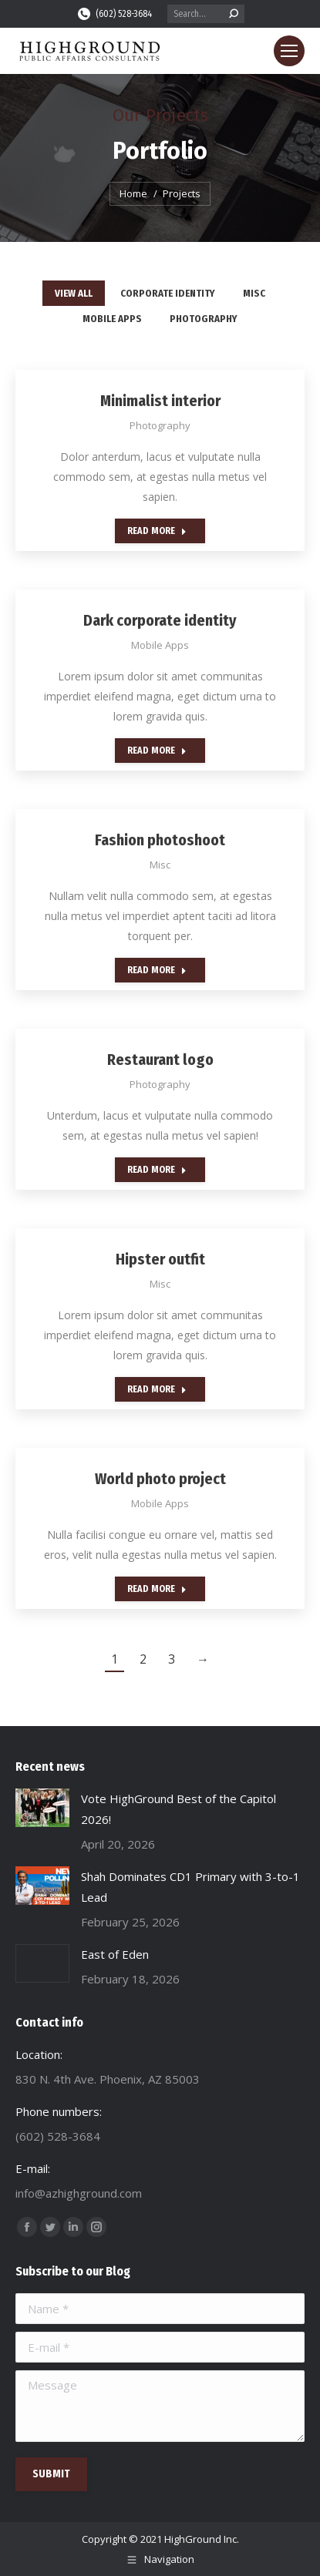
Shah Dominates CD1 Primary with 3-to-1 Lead (190, 1887)
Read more (157, 531)
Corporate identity (167, 293)
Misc (254, 293)
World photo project (160, 1478)
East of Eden (115, 1954)
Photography (203, 318)
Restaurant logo (160, 1059)
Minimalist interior (160, 400)
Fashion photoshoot (160, 840)
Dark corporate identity (160, 620)
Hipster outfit (160, 1259)
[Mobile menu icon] (289, 50)
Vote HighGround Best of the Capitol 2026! (178, 1809)
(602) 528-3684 (114, 14)
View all (74, 293)
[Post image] (42, 1807)
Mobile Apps (112, 318)
